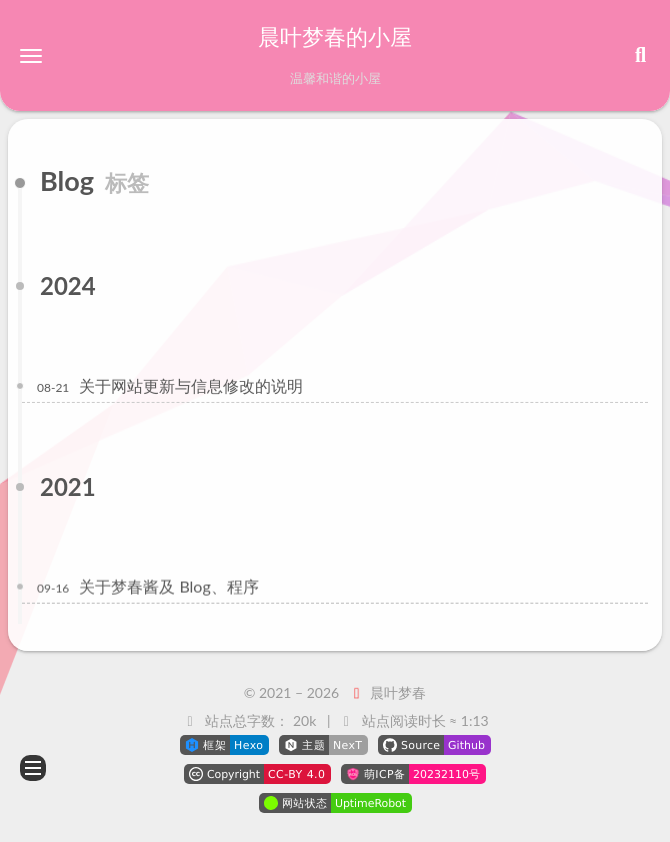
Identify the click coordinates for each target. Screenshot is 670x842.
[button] (31, 55)
